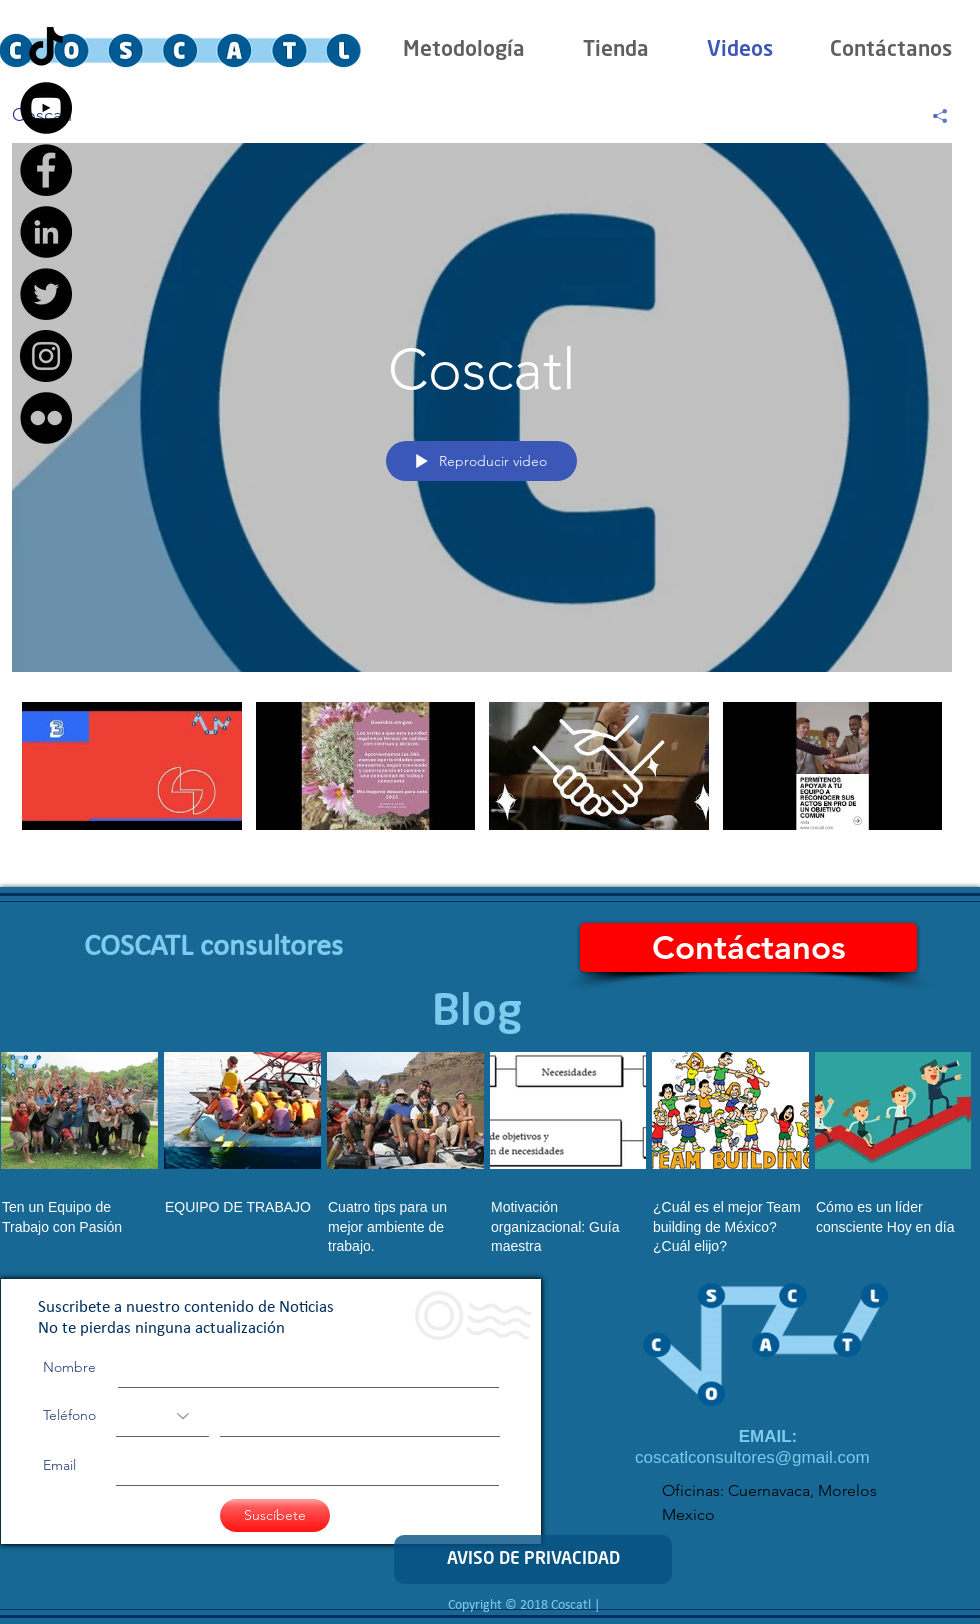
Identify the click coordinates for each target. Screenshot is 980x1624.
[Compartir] (932, 116)
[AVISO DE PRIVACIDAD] (533, 1559)
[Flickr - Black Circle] (46, 418)
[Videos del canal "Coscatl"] (482, 773)
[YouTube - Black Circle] (46, 108)
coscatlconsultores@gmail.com (752, 1457)
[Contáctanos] (748, 947)
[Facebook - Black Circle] (46, 170)
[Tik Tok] (46, 46)
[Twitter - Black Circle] (46, 294)
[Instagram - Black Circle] (46, 356)
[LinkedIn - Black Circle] (46, 232)
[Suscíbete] (275, 1515)
